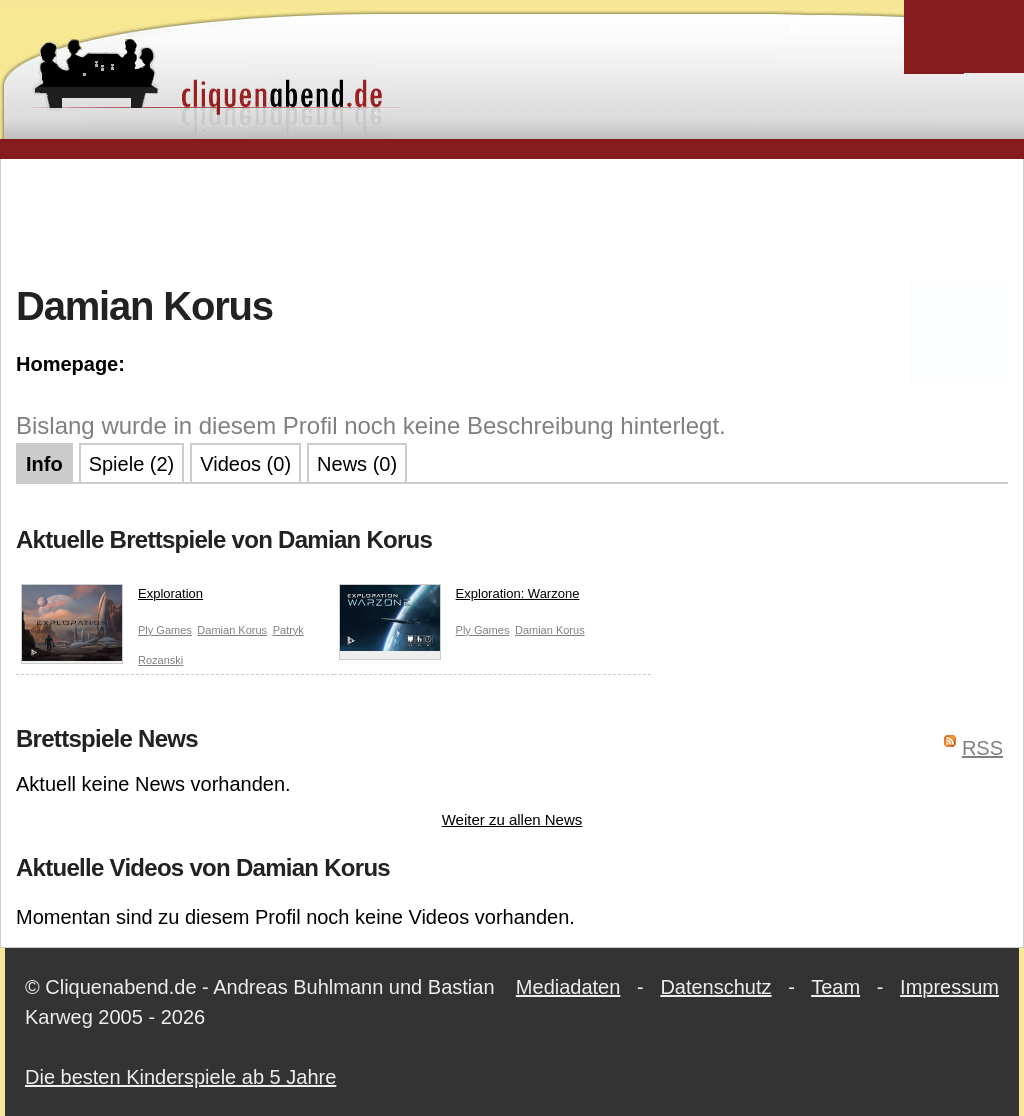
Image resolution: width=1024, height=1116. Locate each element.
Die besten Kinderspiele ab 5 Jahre (180, 1077)
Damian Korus (232, 630)
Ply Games (165, 630)
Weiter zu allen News (512, 819)
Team (835, 987)
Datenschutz (715, 987)
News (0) (357, 464)
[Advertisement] (512, 219)
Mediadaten (568, 987)
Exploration (112, 598)
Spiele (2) (132, 464)
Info (44, 464)
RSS (982, 748)
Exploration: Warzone (459, 598)
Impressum (949, 987)
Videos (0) (245, 464)
